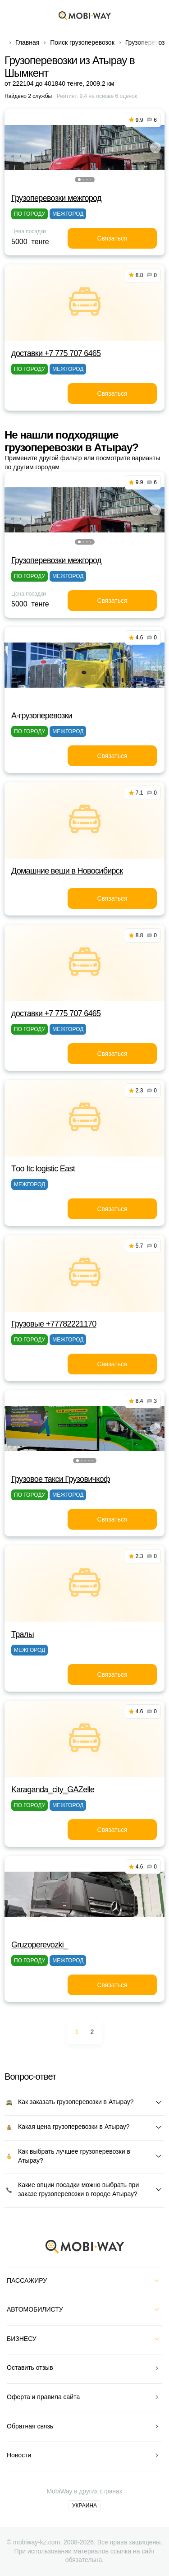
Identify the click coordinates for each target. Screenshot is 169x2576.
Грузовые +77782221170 (53, 1323)
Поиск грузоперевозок (82, 42)
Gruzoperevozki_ (39, 1944)
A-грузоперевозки (41, 715)
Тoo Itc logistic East (43, 1168)
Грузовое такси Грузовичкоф (60, 1479)
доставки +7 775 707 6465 (55, 353)
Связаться (112, 238)
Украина (84, 2505)
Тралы (22, 1634)
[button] (79, 179)
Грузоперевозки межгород (56, 198)
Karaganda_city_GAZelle (52, 1789)
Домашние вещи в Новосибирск (67, 870)
